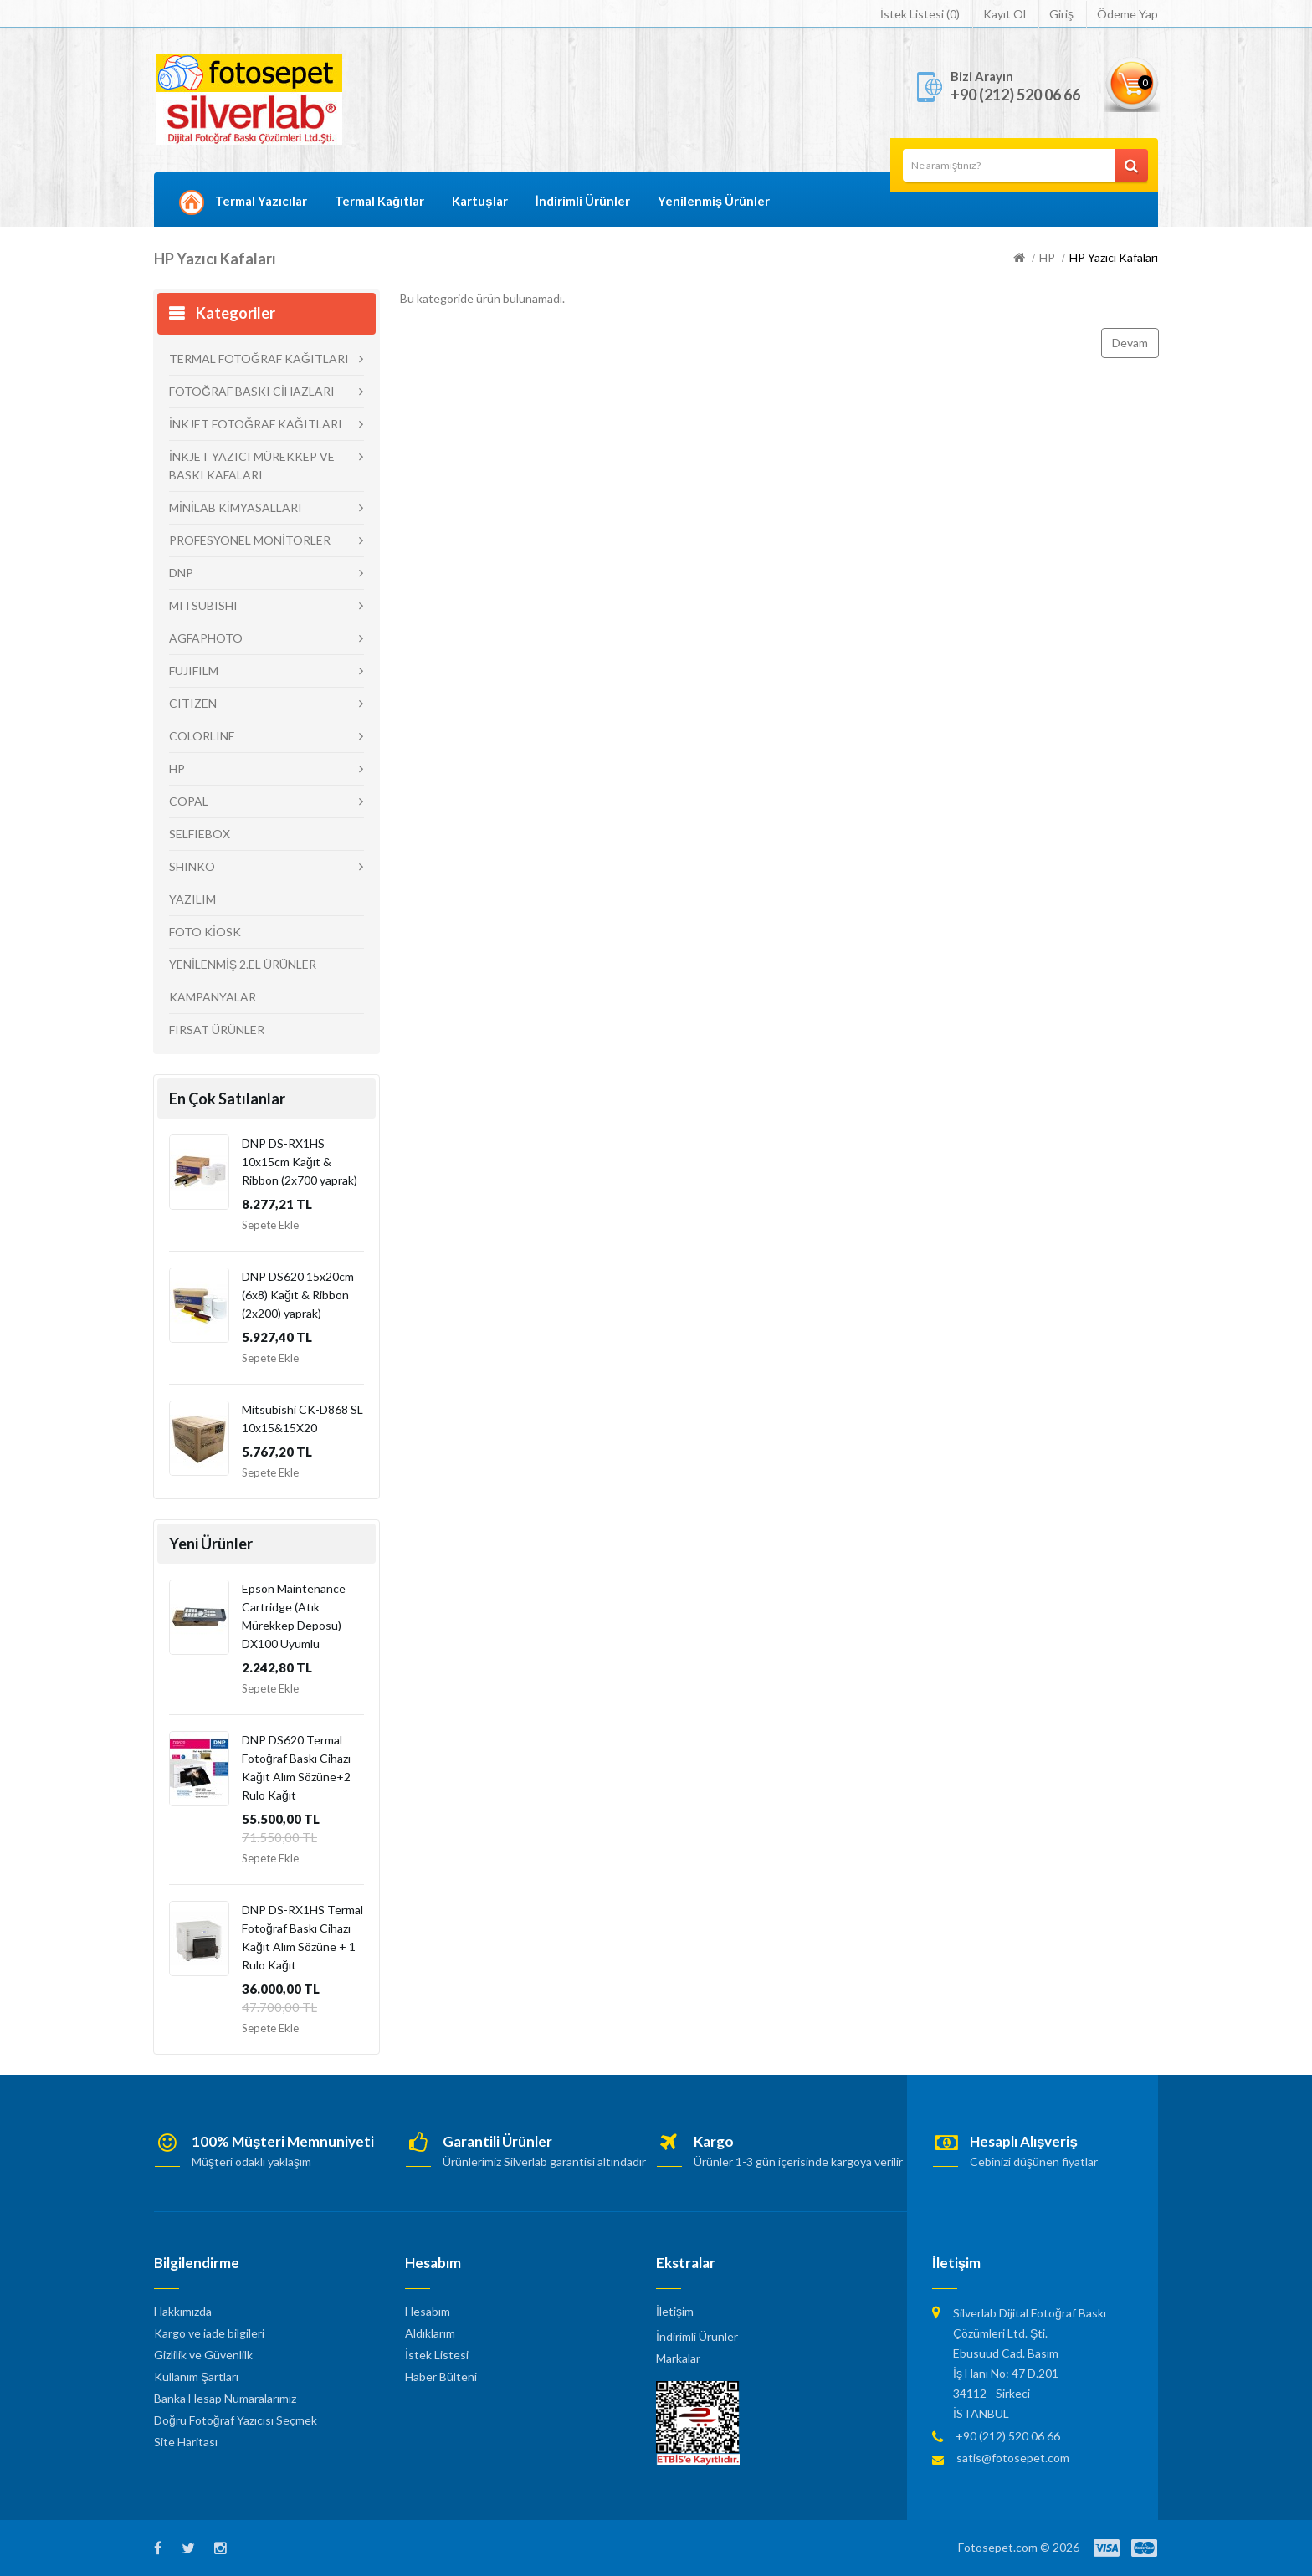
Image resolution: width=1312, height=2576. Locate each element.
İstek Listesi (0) (920, 14)
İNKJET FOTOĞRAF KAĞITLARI (255, 424)
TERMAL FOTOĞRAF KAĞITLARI (259, 358)
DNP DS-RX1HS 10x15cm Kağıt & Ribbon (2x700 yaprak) (299, 1161)
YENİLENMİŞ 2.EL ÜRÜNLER (242, 964)
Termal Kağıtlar (379, 200)
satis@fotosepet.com (1012, 2458)
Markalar (678, 2358)
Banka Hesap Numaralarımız (225, 2398)
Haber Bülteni (441, 2376)
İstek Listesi (437, 2355)
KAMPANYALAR (212, 997)
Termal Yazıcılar (261, 200)
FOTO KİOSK (205, 931)
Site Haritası (186, 2442)
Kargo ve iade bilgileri (209, 2333)
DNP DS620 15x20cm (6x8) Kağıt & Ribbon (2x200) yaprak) (298, 1294)
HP (1047, 257)
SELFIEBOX (199, 834)
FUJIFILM (193, 670)
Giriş (1061, 14)
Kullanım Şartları (196, 2376)
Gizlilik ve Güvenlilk (203, 2355)
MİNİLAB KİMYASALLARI (235, 507)
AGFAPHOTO (206, 638)
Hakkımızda (183, 2311)
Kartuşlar (479, 200)
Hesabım (427, 2311)
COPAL (188, 801)
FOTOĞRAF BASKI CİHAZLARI (252, 391)
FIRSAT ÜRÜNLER (216, 1029)
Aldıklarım (430, 2333)
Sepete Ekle (270, 1225)
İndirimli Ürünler (583, 200)
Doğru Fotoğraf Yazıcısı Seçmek (235, 2420)
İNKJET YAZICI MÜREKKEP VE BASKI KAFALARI (252, 465)
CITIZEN (193, 703)
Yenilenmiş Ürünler (714, 200)
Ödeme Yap (1127, 14)
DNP (181, 573)
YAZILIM (192, 899)
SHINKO (192, 866)
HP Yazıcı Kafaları (1113, 257)
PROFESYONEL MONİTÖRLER (250, 540)
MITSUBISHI (203, 605)
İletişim (675, 2311)
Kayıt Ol (1004, 14)
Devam (1130, 342)
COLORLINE (202, 736)
